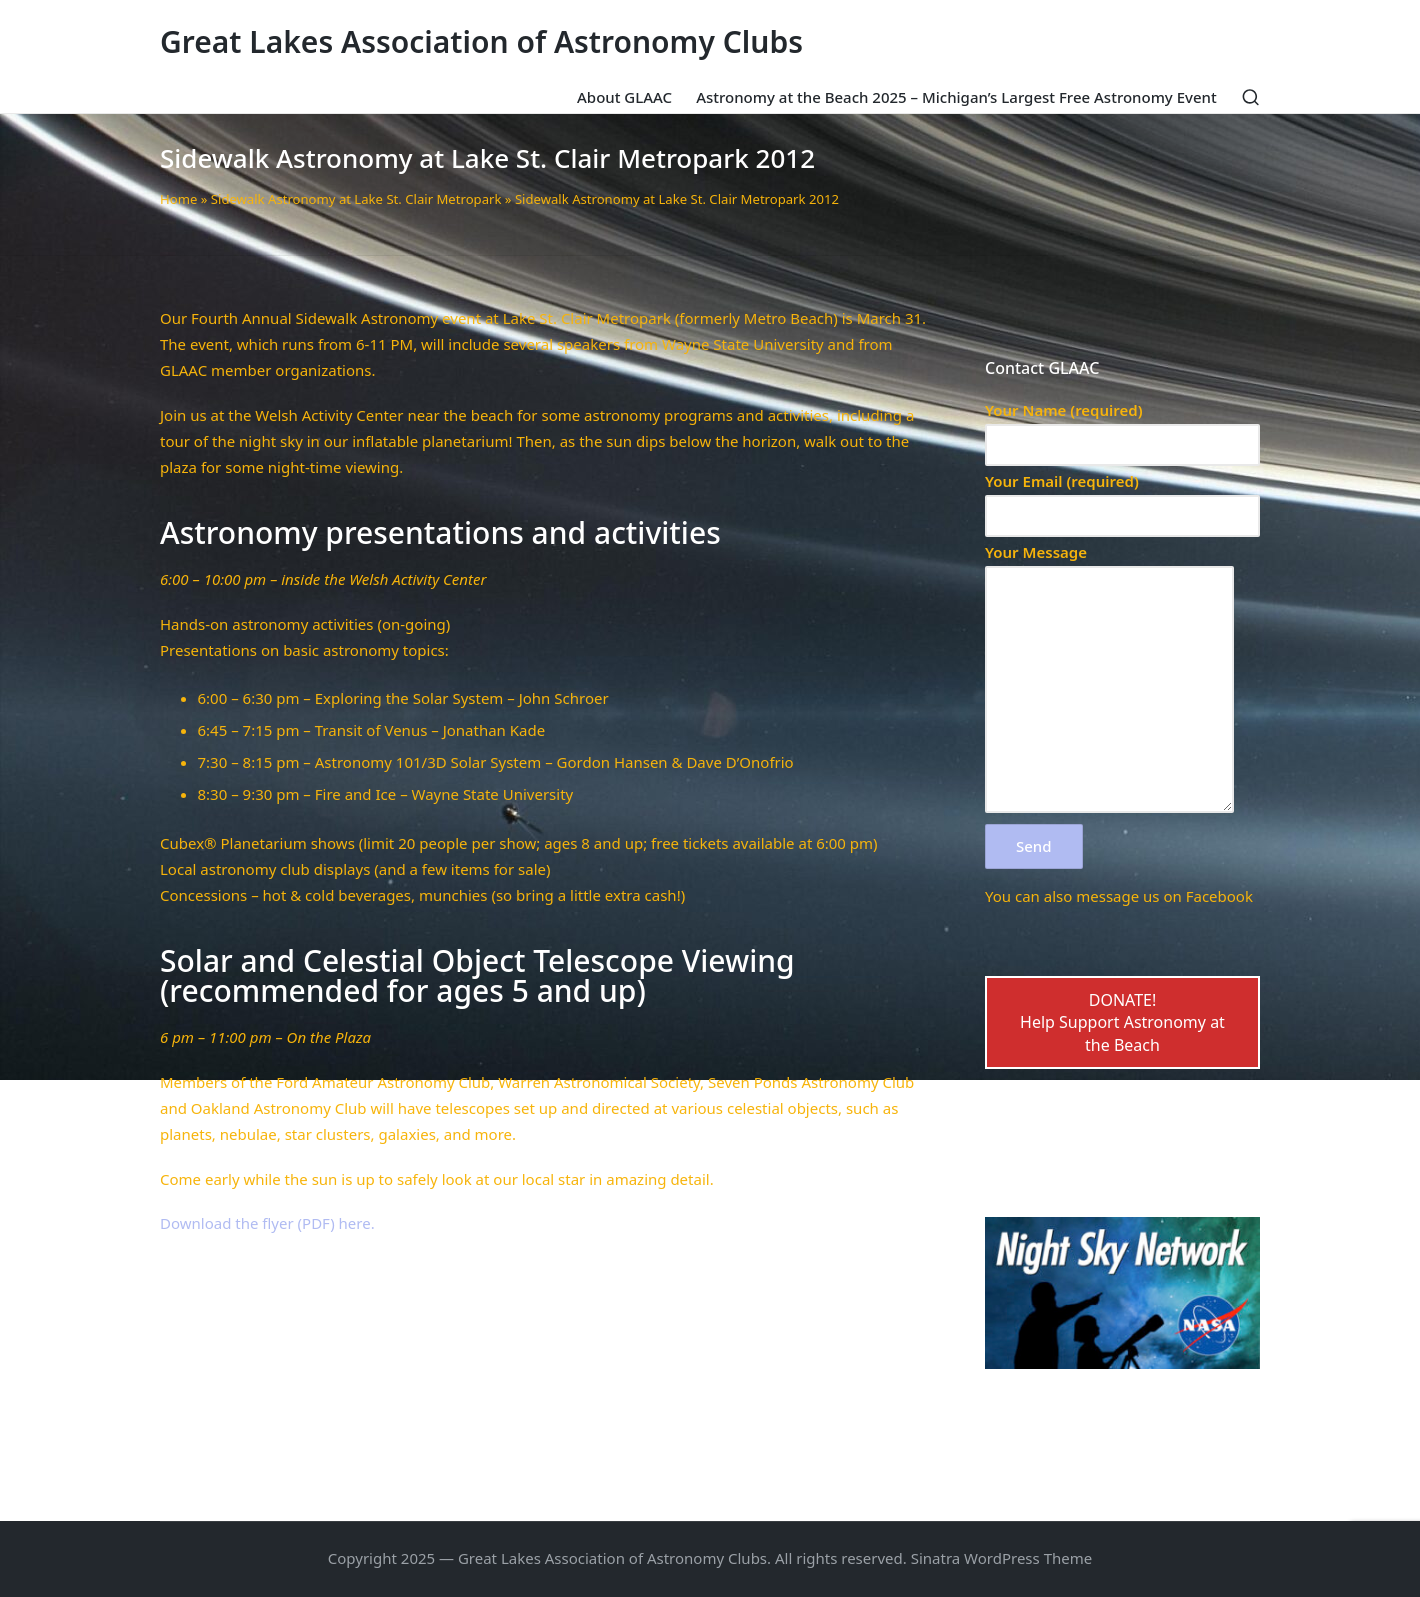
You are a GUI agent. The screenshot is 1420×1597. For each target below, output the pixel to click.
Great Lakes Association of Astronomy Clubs (481, 41)
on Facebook (1208, 896)
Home (178, 199)
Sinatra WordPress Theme (1002, 1558)
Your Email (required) (1122, 498)
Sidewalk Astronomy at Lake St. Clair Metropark (356, 199)
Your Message (1109, 679)
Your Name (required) (1122, 427)
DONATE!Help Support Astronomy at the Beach (1122, 1022)
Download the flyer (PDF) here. (267, 1223)
